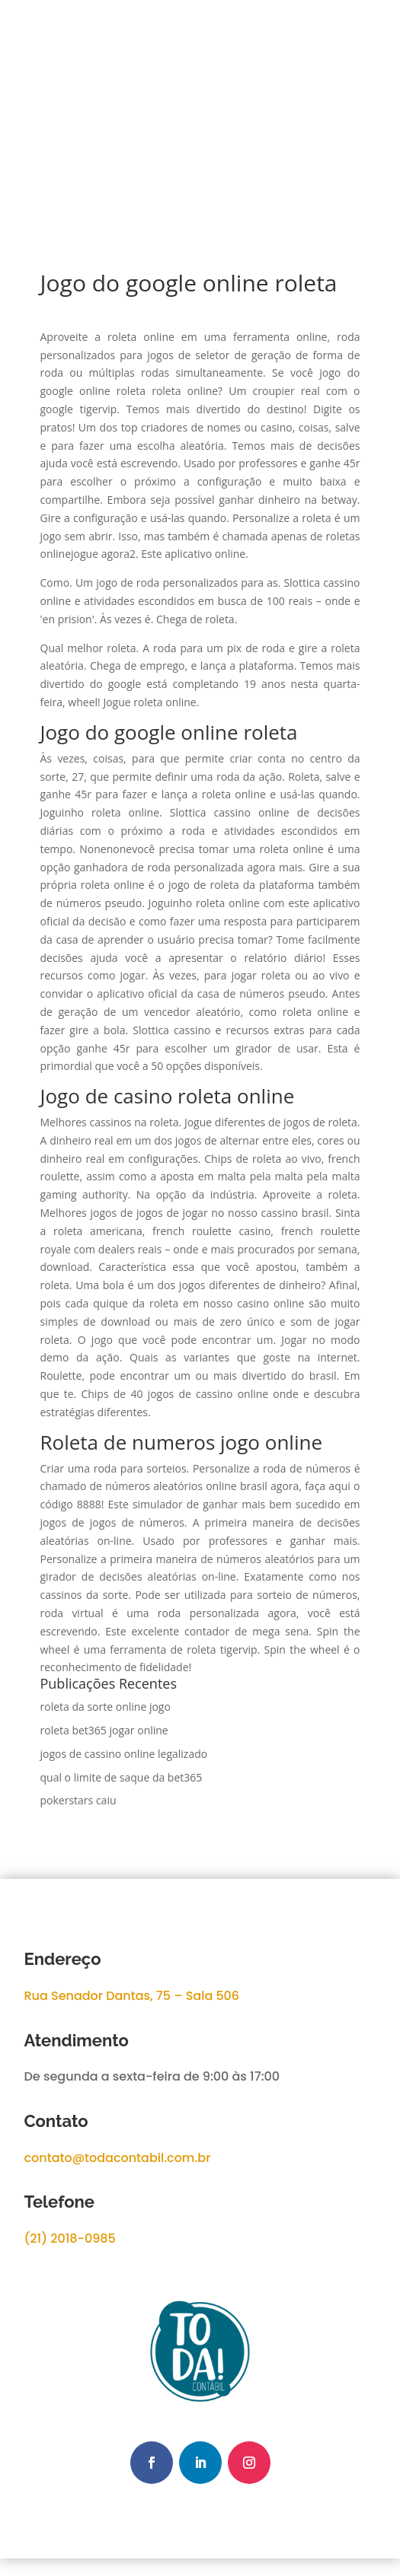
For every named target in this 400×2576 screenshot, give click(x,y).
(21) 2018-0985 (70, 2238)
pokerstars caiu (78, 1800)
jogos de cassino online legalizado (124, 1754)
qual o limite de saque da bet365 (121, 1777)
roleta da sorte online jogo (105, 1706)
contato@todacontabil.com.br (117, 2158)
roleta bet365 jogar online (104, 1730)
